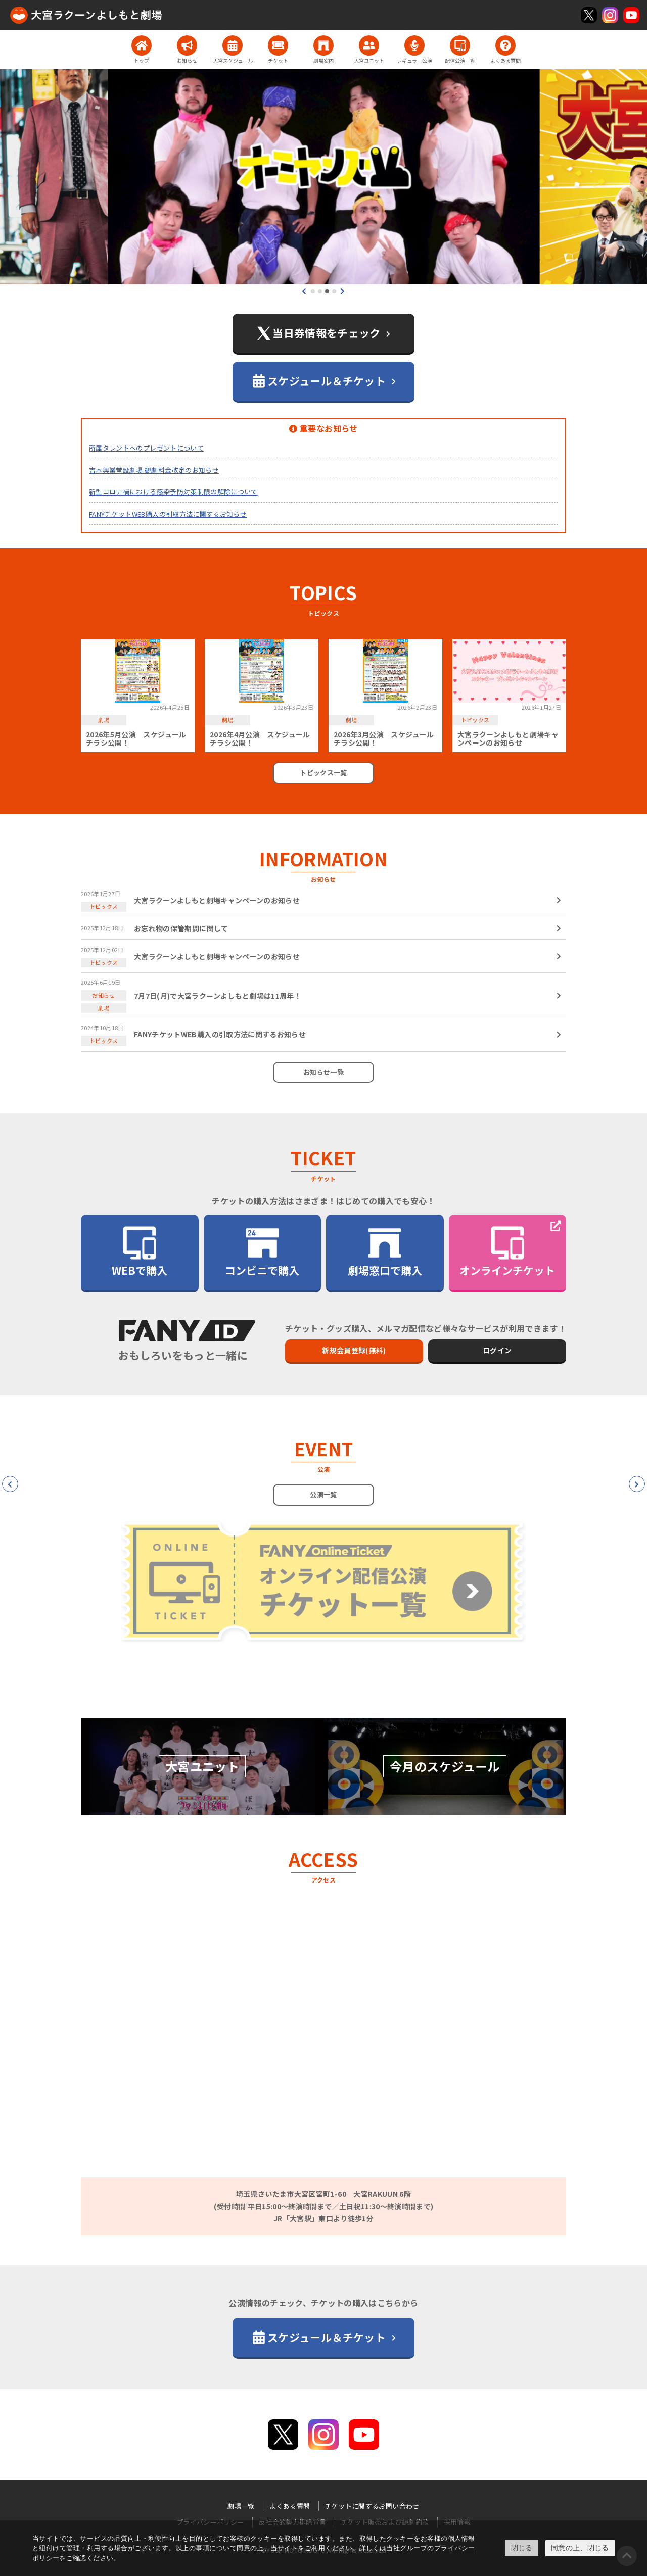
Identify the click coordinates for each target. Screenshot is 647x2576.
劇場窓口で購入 (385, 1251)
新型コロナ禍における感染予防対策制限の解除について (173, 492)
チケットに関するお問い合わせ (372, 2506)
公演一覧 (323, 1494)
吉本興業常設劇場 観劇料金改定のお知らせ (154, 470)
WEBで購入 (139, 1251)
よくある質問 (289, 2506)
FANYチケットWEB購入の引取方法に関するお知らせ (168, 514)
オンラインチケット (507, 1251)
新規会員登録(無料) (354, 1350)
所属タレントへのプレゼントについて (146, 448)
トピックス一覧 (323, 772)
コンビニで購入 (262, 1251)
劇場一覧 (240, 2506)
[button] (313, 291)
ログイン (497, 1350)
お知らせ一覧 (323, 1072)
